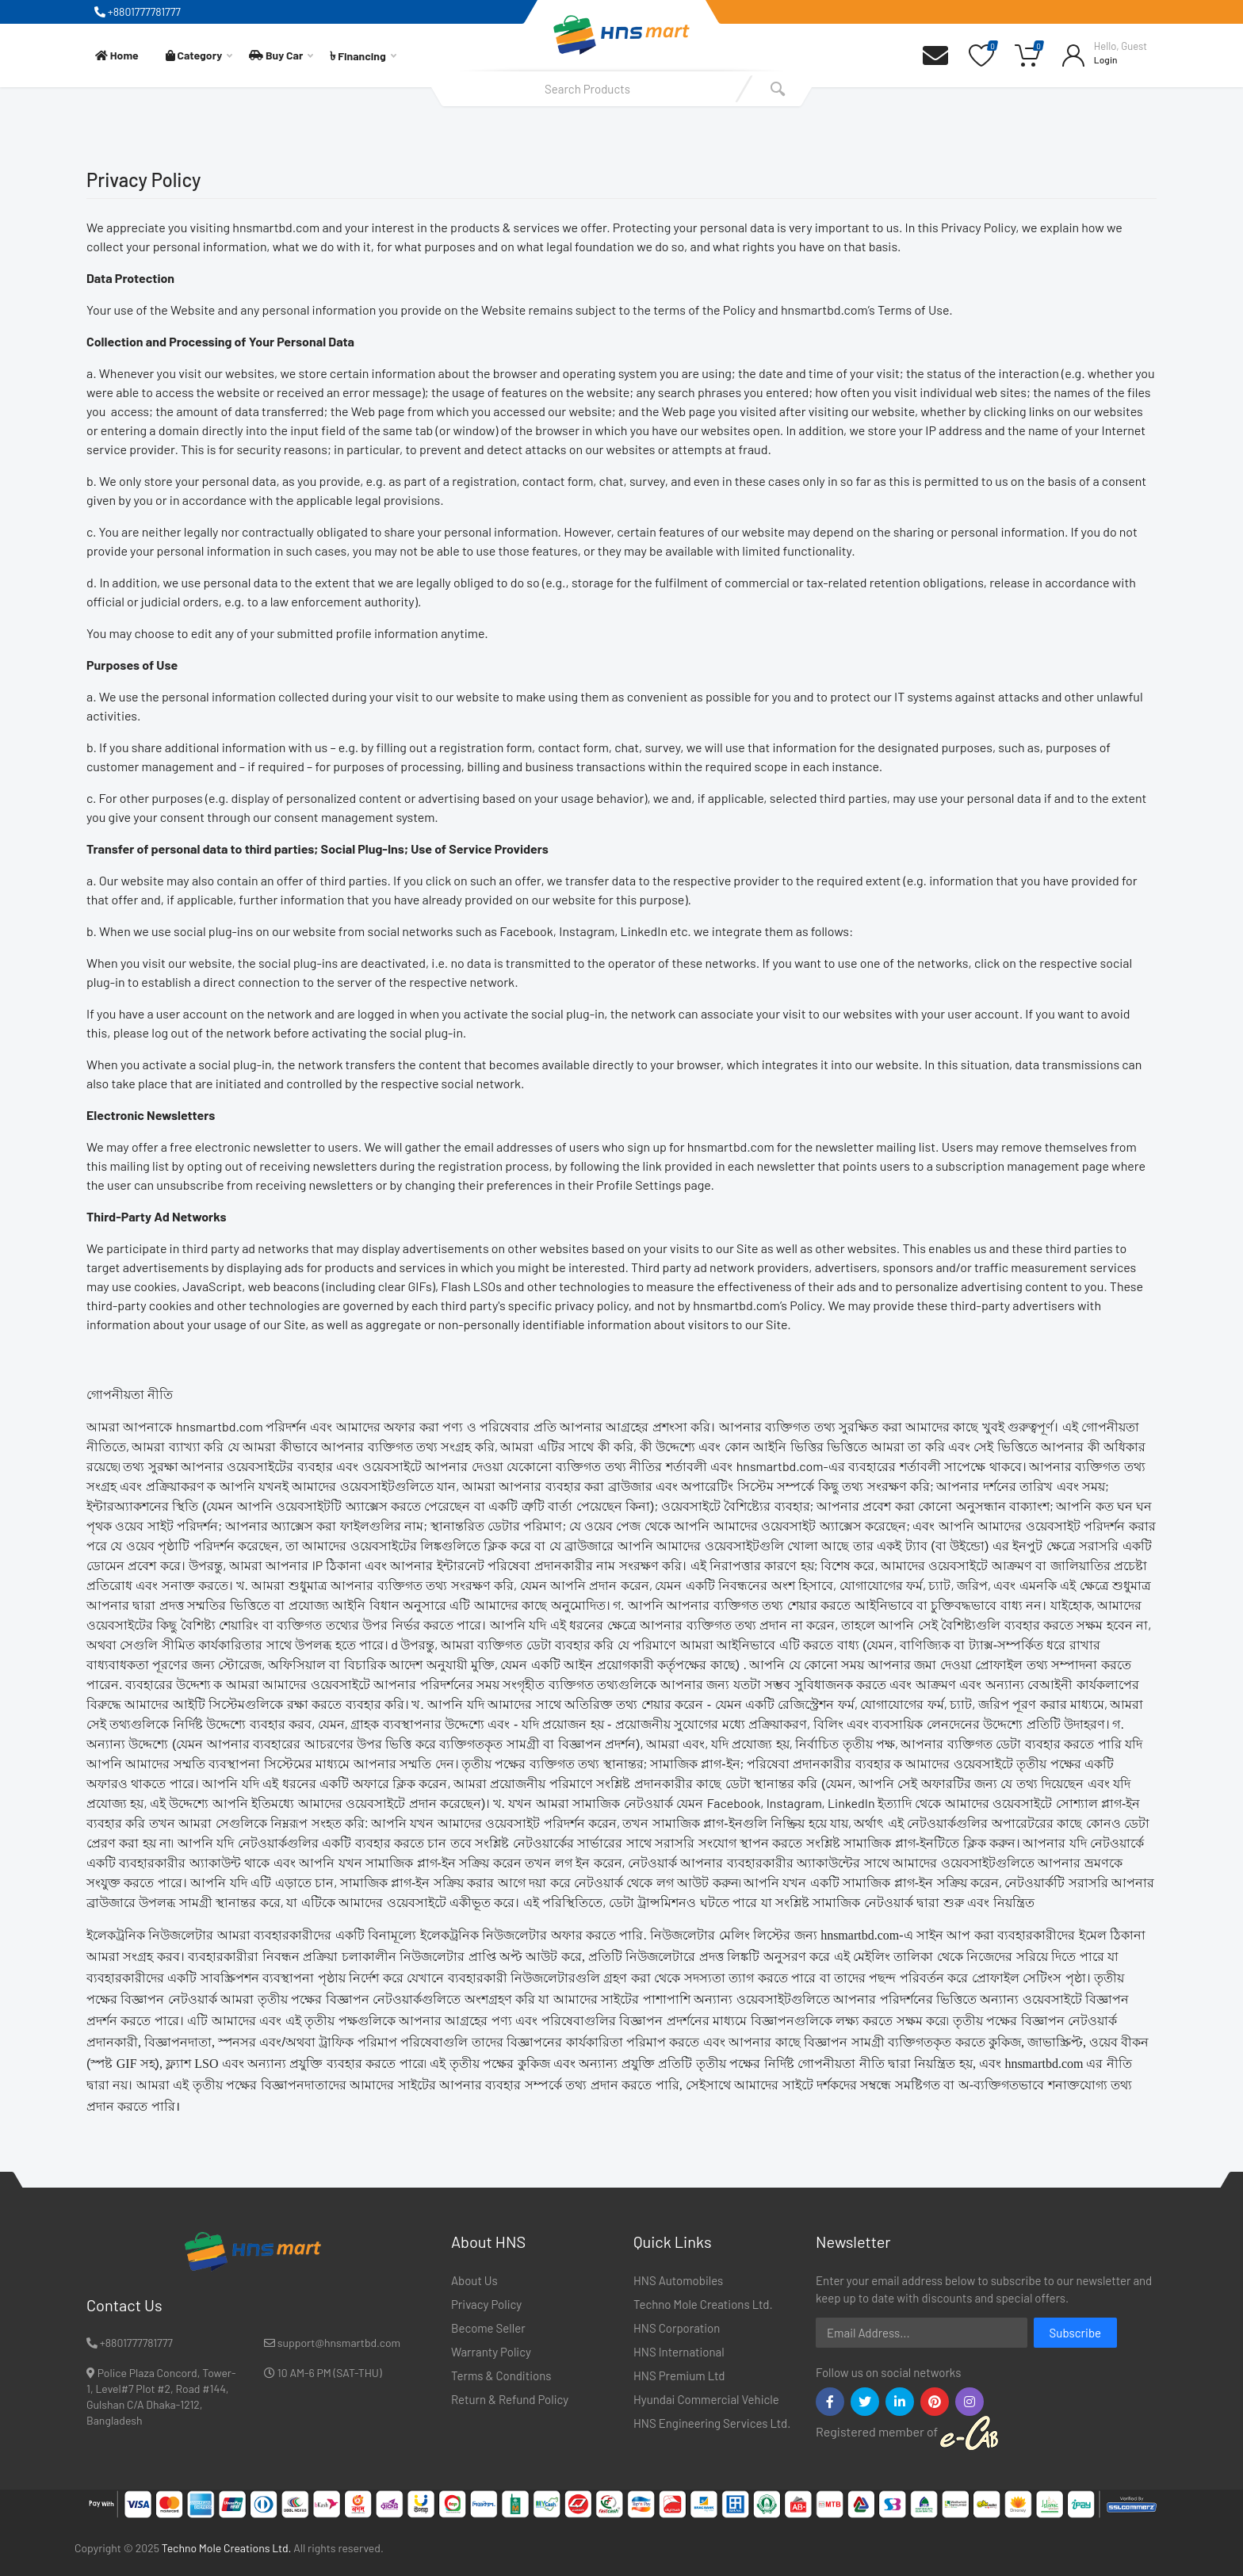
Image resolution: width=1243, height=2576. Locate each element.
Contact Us (124, 2304)
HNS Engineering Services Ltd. (711, 2423)
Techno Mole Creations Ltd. (703, 2304)
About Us (474, 2280)
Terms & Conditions (501, 2375)
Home (117, 55)
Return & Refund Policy (509, 2399)
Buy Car (281, 55)
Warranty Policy (491, 2352)
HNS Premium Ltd (679, 2375)
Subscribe (1075, 2333)
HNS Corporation (676, 2328)
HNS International (679, 2352)
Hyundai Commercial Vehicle (706, 2399)
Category (199, 55)
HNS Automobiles (678, 2280)
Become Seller (488, 2328)
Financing (363, 55)
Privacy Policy (486, 2304)
